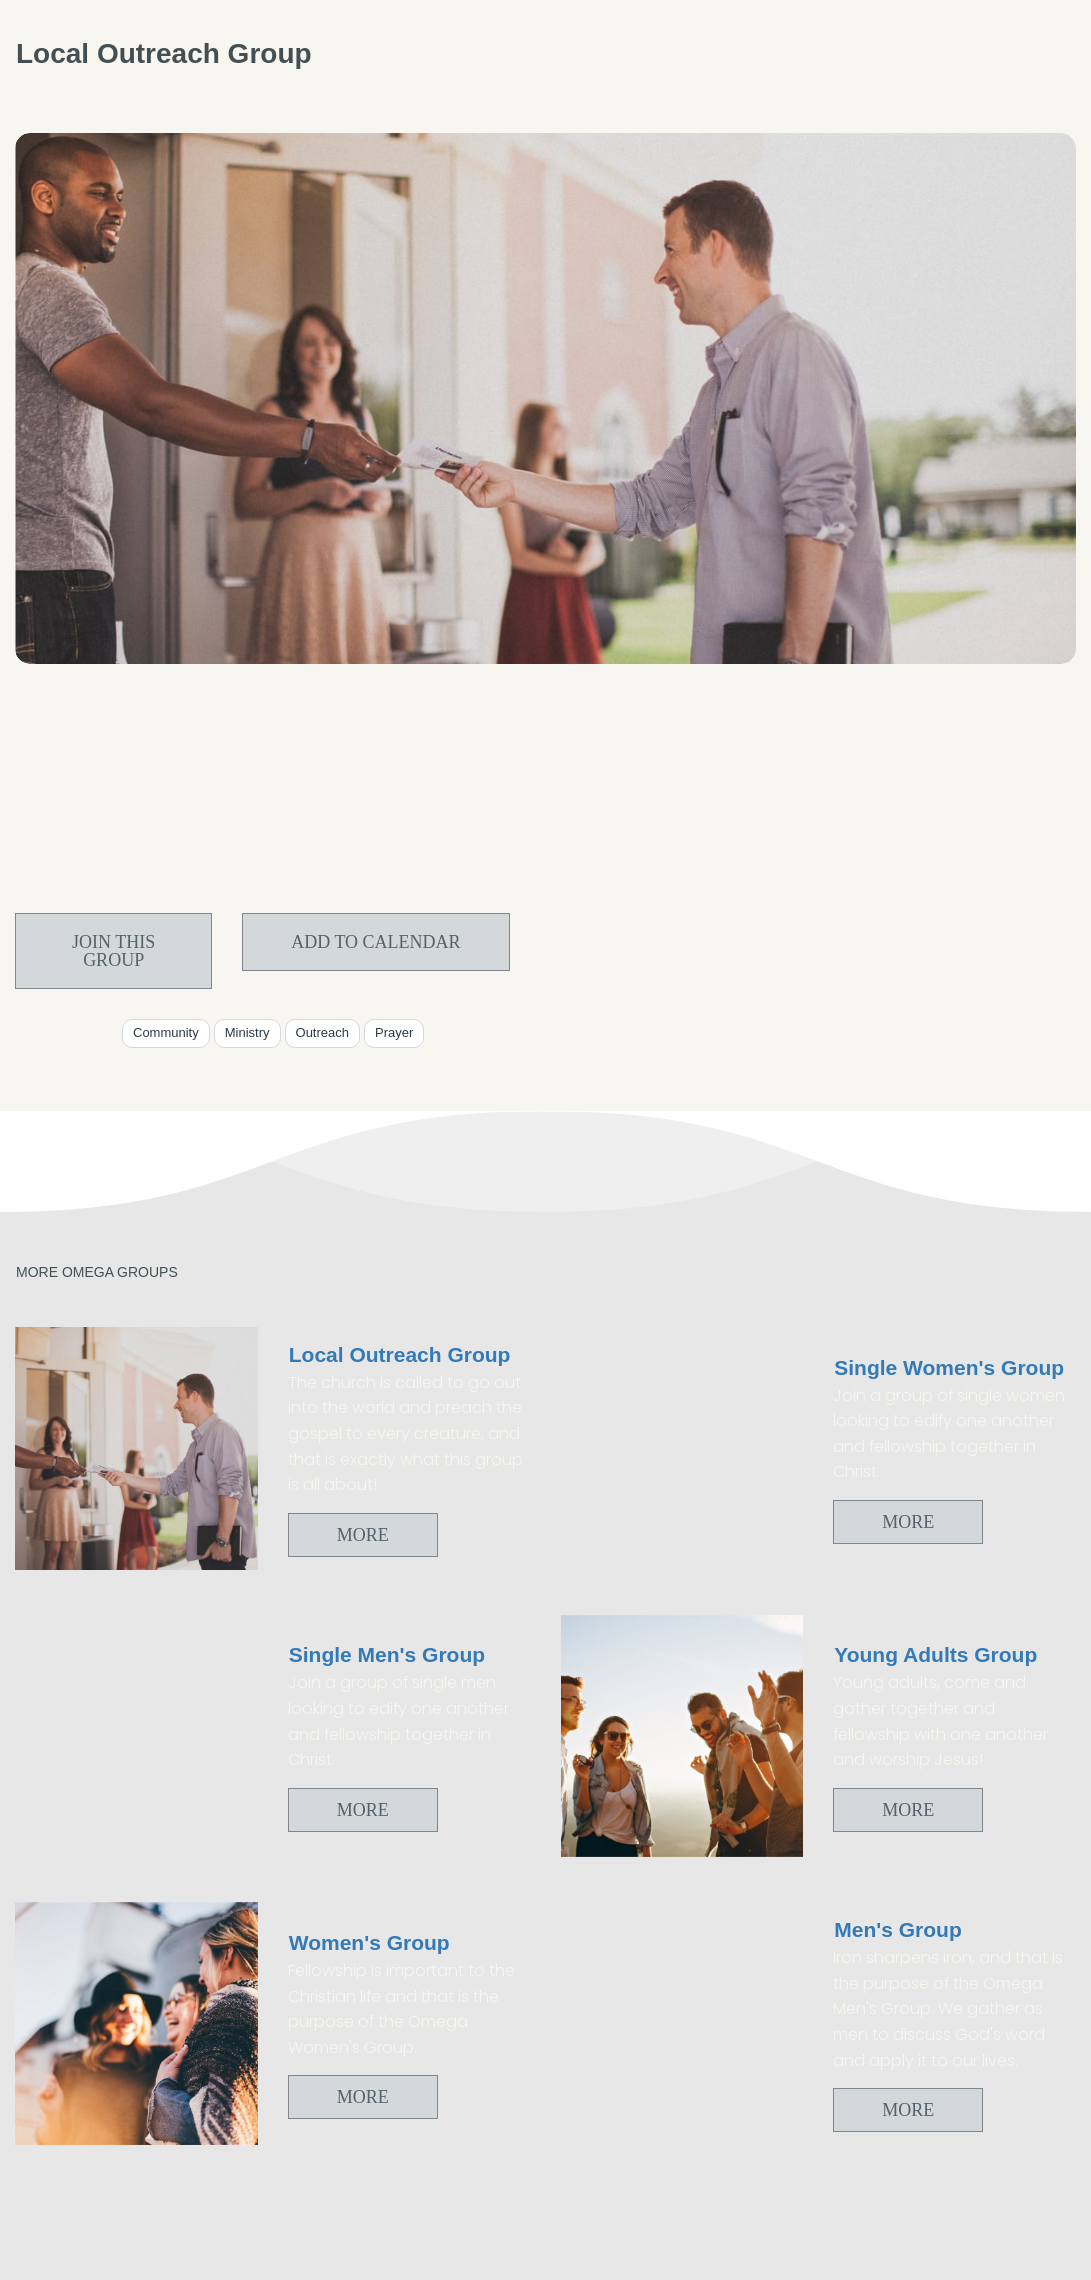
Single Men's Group (387, 1654)
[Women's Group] (136, 2023)
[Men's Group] (682, 2023)
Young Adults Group (935, 1654)
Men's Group (898, 1929)
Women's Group (369, 1942)
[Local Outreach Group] (136, 1448)
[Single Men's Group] (136, 1736)
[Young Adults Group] (682, 1736)
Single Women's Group (949, 1367)
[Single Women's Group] (682, 1448)
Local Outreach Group (400, 1354)
